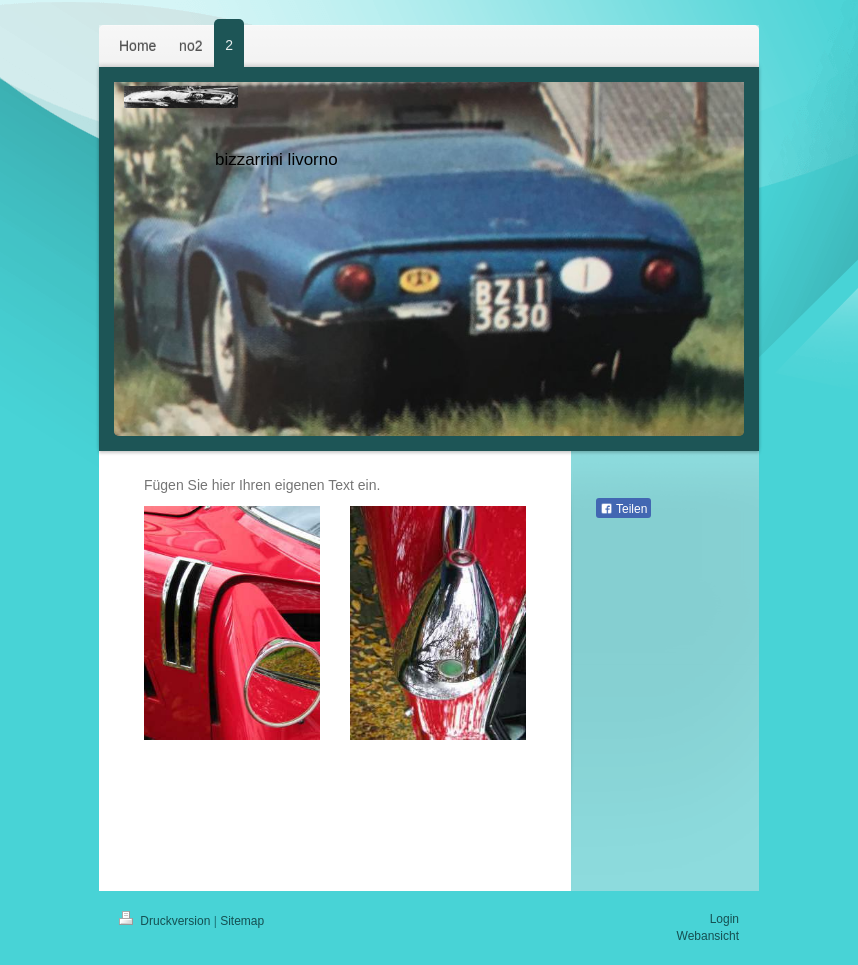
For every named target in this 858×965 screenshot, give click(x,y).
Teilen (623, 509)
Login (724, 919)
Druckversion (166, 921)
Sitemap (242, 921)
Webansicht (708, 936)
